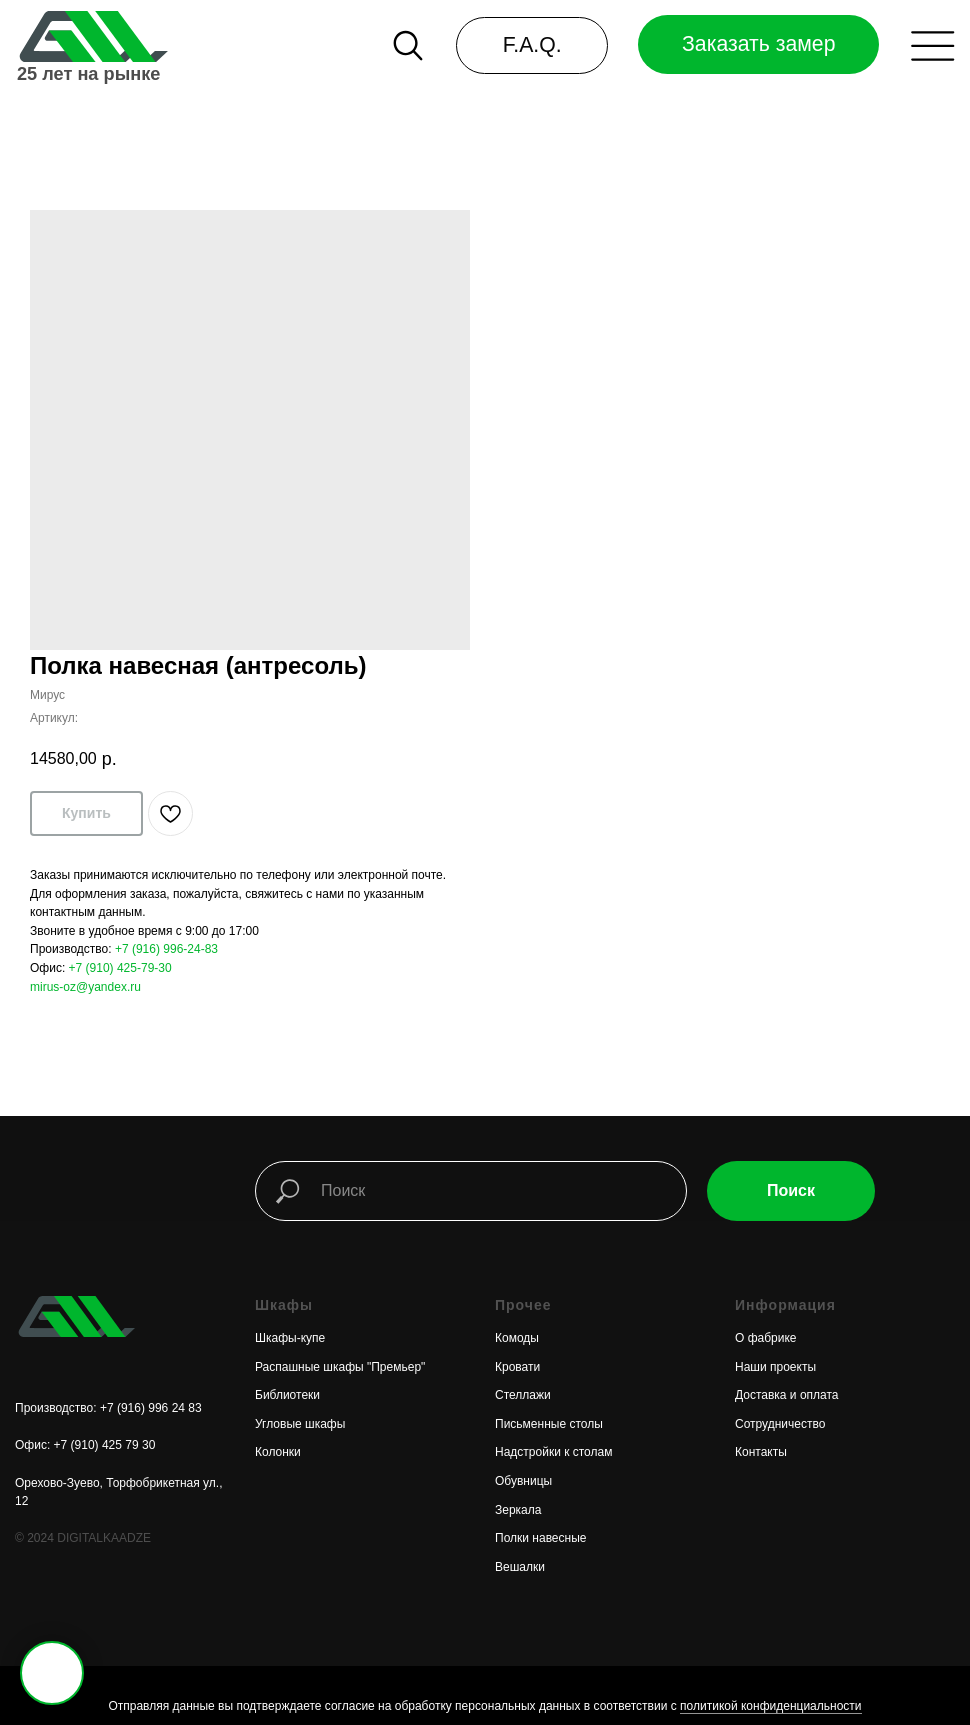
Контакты (761, 1452)
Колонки (278, 1452)
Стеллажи (523, 1395)
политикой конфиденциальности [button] (770, 1706)
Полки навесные (540, 1538)
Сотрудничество (780, 1424)
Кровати (517, 1367)
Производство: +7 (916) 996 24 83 (108, 1408)
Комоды (517, 1338)
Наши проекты (775, 1367)
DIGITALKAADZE (104, 1538)
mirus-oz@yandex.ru (85, 987)
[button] (932, 46)
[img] (91, 37)
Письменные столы (549, 1424)
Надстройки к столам (553, 1452)
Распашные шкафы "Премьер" (340, 1367)
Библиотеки (287, 1395)
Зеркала (518, 1510)
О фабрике (766, 1338)
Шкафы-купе (290, 1338)
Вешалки (520, 1567)
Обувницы (523, 1481)
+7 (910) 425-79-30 (120, 968)
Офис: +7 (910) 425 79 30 (85, 1445)
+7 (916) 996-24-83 (166, 949)
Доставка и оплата (787, 1395)
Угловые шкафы (300, 1424)
